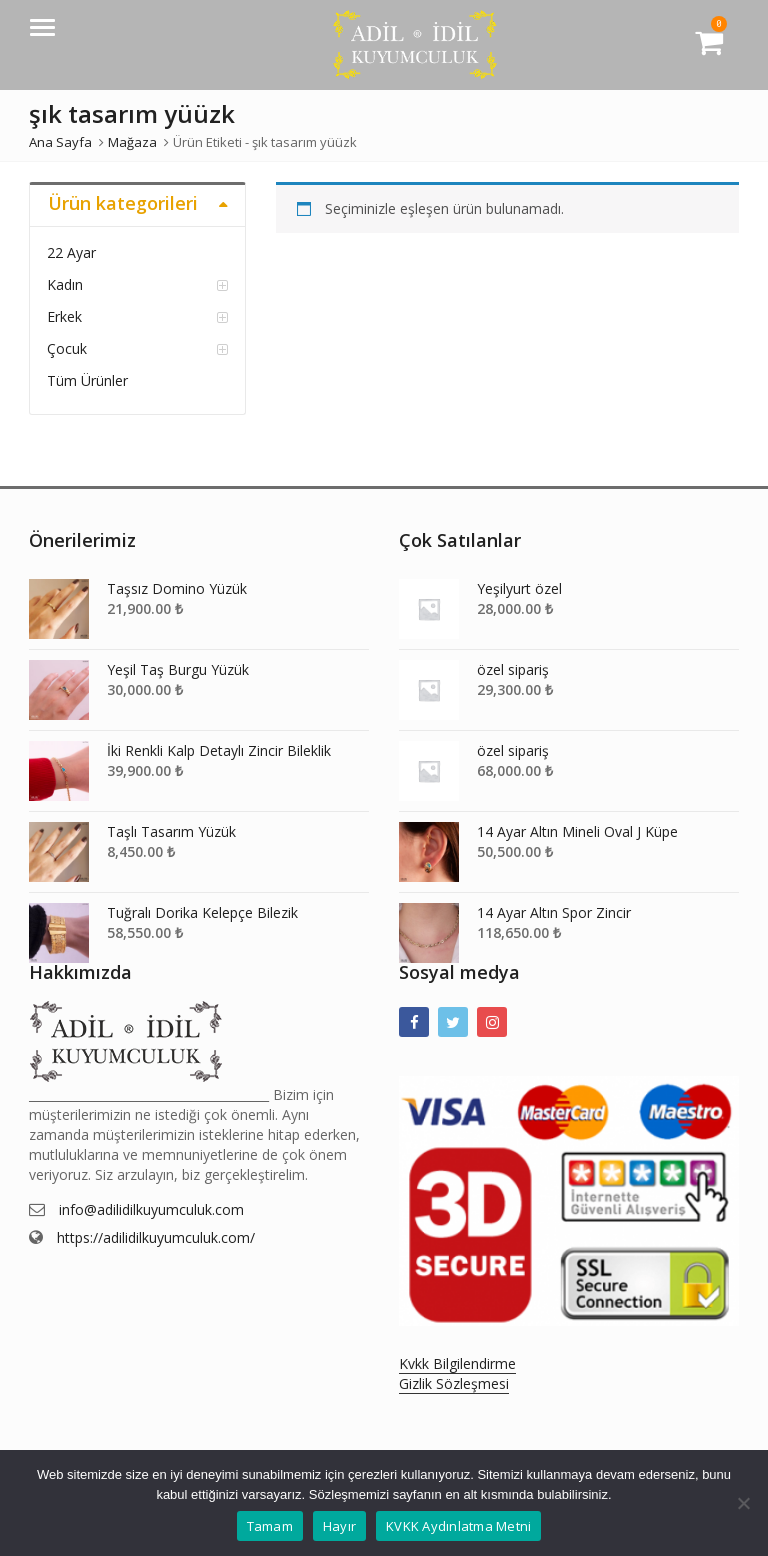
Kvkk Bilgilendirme (457, 1363)
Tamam (270, 1526)
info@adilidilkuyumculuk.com (151, 1209)
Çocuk (67, 348)
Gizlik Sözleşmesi (454, 1383)
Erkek (64, 316)
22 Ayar (71, 252)
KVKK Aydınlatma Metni (458, 1526)
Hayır (339, 1526)
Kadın (65, 284)
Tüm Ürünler (87, 380)
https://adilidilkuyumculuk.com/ (156, 1237)
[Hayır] (743, 1503)
